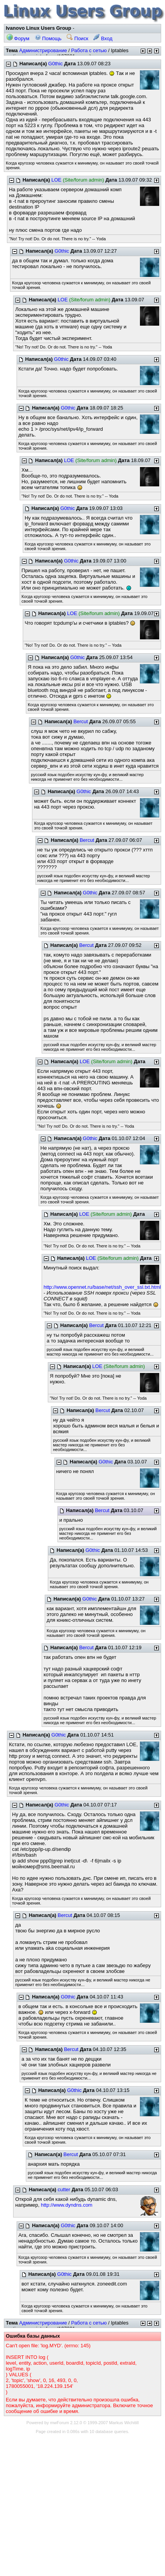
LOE (56, 180)
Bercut (80, 721)
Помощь (48, 38)
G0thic (55, 63)
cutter (64, 2189)
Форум (18, 38)
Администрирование (43, 50)
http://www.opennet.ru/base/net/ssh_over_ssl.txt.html (102, 1287)
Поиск (77, 38)
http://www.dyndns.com (67, 2205)
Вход (102, 38)
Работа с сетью (88, 50)
